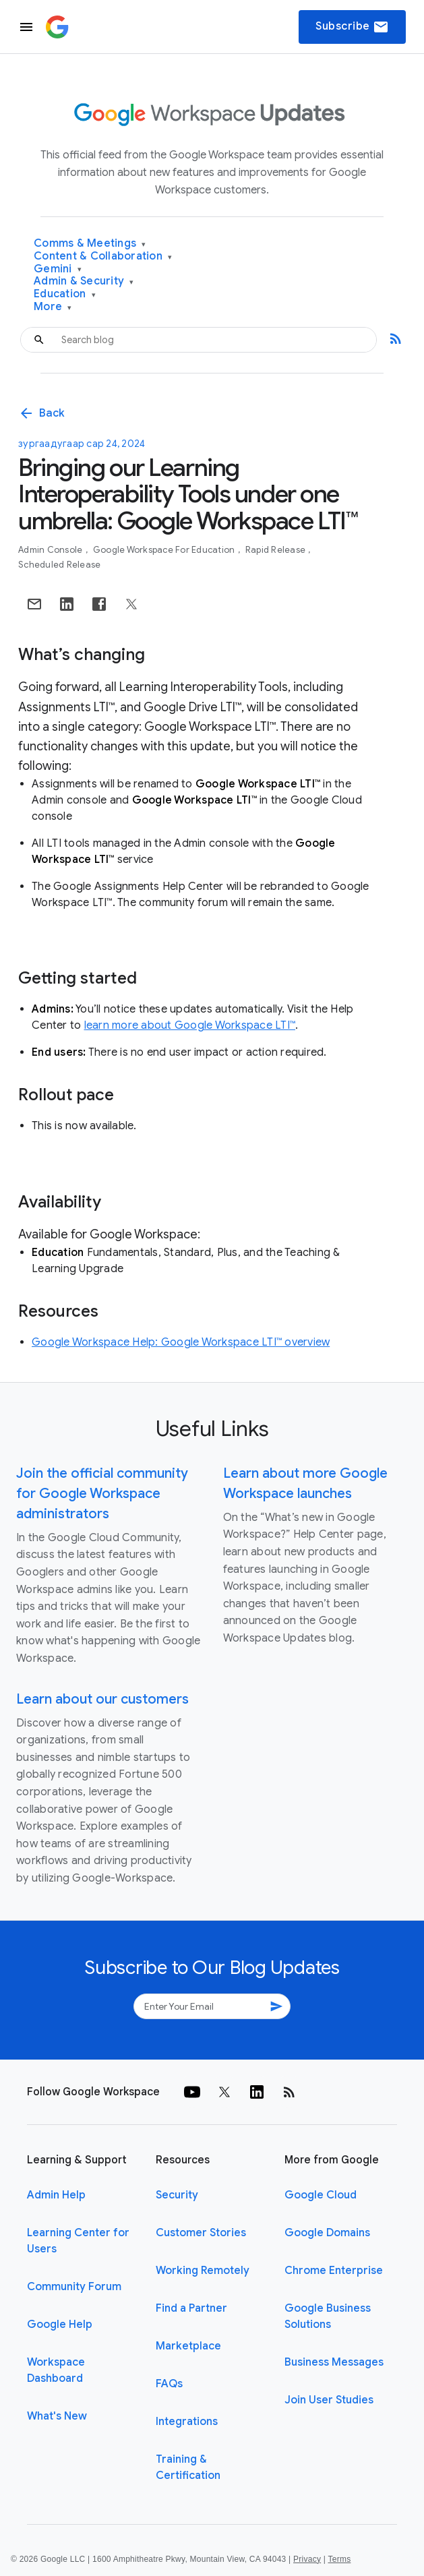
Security (177, 2195)
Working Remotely (202, 2270)
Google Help (59, 2324)
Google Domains (327, 2233)
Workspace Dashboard (56, 2370)
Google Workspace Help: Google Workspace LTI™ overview (181, 1342)
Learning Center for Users (78, 2241)
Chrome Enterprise (333, 2270)
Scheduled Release (59, 564)
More (53, 307)
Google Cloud (320, 2195)
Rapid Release (276, 550)
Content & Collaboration (103, 256)
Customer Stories (201, 2233)
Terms (339, 2559)
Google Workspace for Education (165, 550)
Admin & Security (84, 281)
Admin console (51, 550)
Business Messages (334, 2362)
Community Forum (74, 2287)
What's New (57, 2416)
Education (65, 294)
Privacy (307, 2559)
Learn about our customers (102, 1699)
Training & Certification (188, 2467)
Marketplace (188, 2346)
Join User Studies (328, 2400)
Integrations (187, 2421)
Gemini (58, 269)
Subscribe (352, 27)
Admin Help (56, 2195)
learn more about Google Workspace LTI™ (190, 1025)
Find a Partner (191, 2308)
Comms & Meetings (90, 243)
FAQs (169, 2384)
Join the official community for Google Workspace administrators (102, 1493)
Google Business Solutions (327, 2316)
